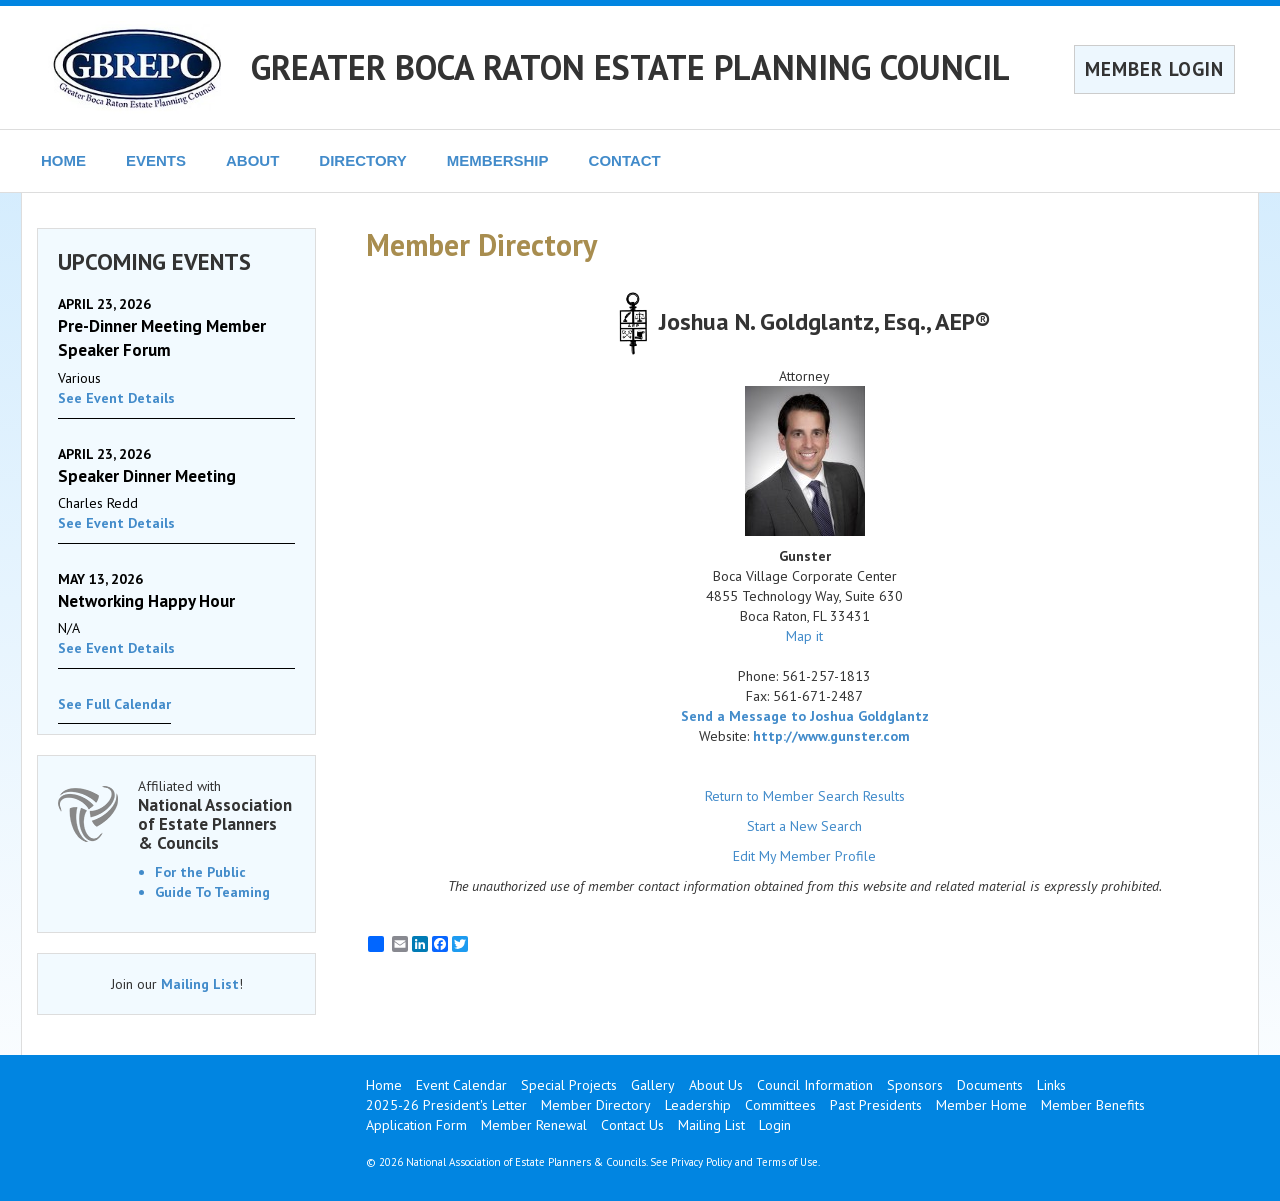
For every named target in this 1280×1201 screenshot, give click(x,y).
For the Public (200, 872)
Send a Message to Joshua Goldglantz (805, 716)
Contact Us (632, 1125)
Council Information (815, 1085)
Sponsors (915, 1085)
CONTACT (625, 160)
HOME (63, 160)
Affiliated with (216, 814)
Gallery (653, 1085)
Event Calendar (461, 1085)
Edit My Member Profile (804, 856)
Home (384, 1085)
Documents (990, 1085)
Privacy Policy (701, 1162)
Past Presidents (876, 1105)
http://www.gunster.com (831, 736)
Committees (780, 1105)
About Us (716, 1085)
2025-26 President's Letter (446, 1105)
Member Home (981, 1105)
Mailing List (200, 984)
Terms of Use (787, 1162)
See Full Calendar (114, 704)
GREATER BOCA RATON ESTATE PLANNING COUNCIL (630, 67)
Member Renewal (534, 1125)
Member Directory (596, 1105)
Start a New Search (804, 826)
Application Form (416, 1125)
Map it (804, 636)
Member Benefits (1093, 1105)
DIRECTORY (363, 160)
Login (775, 1125)
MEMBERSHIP (498, 160)
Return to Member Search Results (805, 796)
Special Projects (569, 1085)
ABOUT (252, 160)
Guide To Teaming (212, 892)
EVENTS (156, 160)
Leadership (698, 1105)
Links (1051, 1085)
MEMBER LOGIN (1154, 69)
